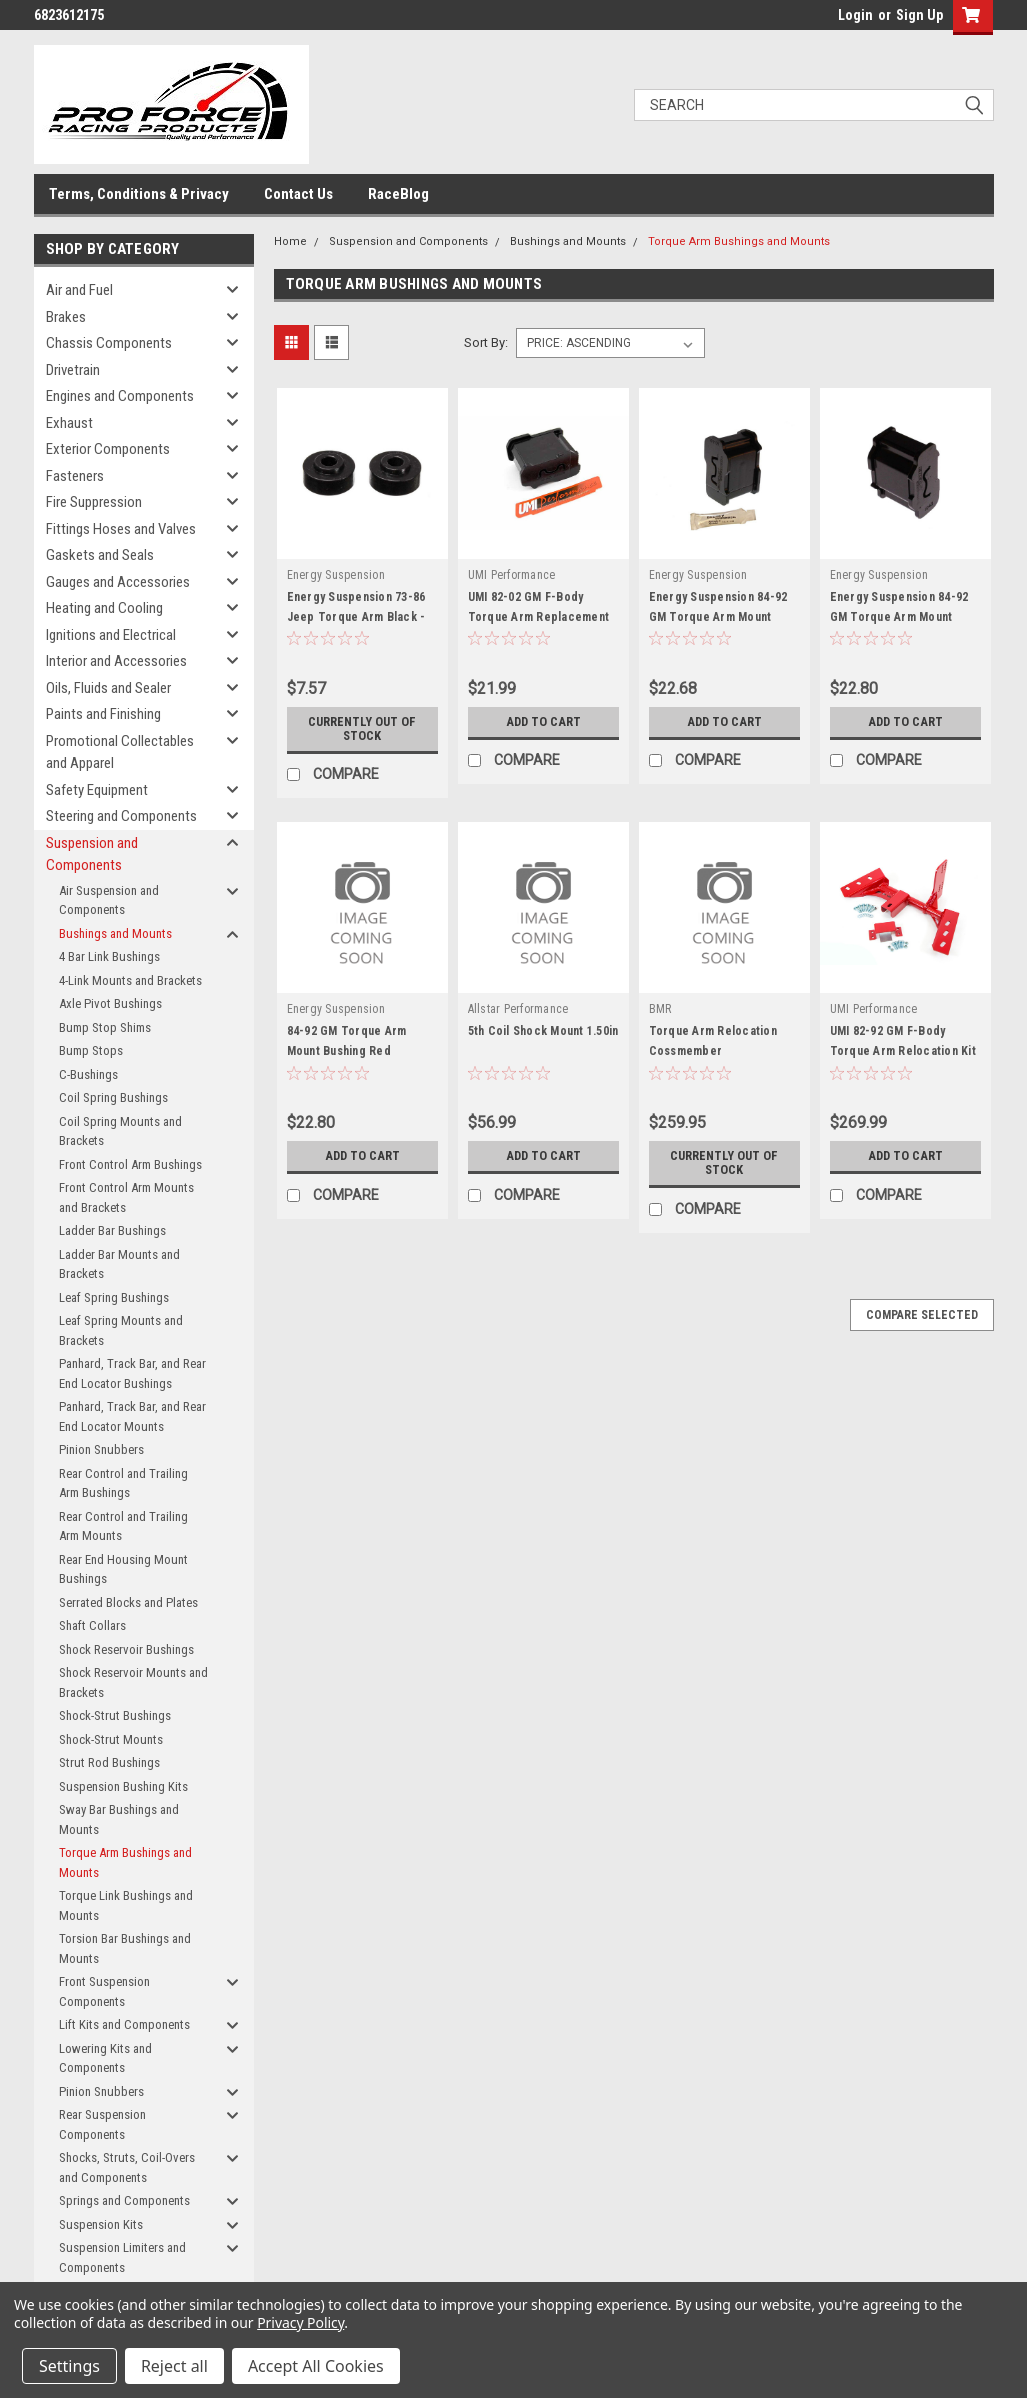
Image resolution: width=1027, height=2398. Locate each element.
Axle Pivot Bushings (110, 1003)
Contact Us (298, 194)
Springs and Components (124, 2200)
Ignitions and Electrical (111, 635)
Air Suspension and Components (109, 900)
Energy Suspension (336, 575)
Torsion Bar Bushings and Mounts (125, 1948)
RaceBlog (398, 194)
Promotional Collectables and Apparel (120, 752)
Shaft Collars (92, 1625)
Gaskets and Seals (100, 555)
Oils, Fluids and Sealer (108, 688)
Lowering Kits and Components (105, 2058)
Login (855, 15)
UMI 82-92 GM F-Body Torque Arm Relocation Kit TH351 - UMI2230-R (903, 1051)
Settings (69, 2366)
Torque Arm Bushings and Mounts (125, 1862)
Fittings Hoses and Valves (121, 529)
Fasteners (75, 476)
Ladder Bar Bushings (112, 1230)
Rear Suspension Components (102, 2124)
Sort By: (486, 342)
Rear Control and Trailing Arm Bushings (123, 1483)
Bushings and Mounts (115, 933)
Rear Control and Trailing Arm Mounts (123, 1526)
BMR (660, 1009)
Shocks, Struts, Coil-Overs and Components (127, 2167)
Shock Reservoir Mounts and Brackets (133, 1682)
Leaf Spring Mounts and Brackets (121, 1330)
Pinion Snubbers (101, 1449)
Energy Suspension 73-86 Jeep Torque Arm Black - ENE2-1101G (356, 617)
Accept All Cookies (316, 2366)
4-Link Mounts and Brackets (130, 980)
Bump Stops (91, 1050)
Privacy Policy (300, 2322)
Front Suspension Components (104, 1991)
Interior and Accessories (116, 661)
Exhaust (69, 423)
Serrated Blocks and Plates (128, 1602)
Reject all (174, 2366)
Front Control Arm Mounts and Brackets (126, 1197)
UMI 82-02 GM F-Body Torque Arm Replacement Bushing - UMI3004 (539, 617)
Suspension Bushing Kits (123, 1786)
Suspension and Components (92, 854)
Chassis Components (109, 343)
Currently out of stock (362, 729)
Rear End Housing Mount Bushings (123, 1569)
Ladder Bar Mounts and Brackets (119, 1264)
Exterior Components (108, 449)
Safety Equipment (97, 790)
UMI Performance (512, 575)
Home (290, 241)
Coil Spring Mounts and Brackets (120, 1131)
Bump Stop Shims (105, 1027)
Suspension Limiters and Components (122, 2257)
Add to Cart (543, 722)
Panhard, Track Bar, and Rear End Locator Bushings (132, 1373)
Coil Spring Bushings (113, 1097)
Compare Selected (922, 1315)
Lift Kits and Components (124, 2024)
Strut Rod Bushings (109, 1762)
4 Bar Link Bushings (109, 956)
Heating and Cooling (104, 608)
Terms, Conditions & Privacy (139, 194)
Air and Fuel (79, 290)
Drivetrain (73, 370)
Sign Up (919, 15)
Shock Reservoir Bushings (126, 1649)
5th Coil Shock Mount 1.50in (543, 1031)
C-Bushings (88, 1074)
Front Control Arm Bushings (130, 1164)
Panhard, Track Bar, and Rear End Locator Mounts (132, 1416)
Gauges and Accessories (118, 582)
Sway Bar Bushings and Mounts (119, 1819)
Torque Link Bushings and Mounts (126, 1905)
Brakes (66, 317)
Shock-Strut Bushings (115, 1715)
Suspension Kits (101, 2224)
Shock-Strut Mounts (111, 1739)
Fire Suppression (94, 502)
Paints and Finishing (103, 714)
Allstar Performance (518, 1009)
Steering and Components (121, 816)
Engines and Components (120, 396)
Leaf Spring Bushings (114, 1297)
